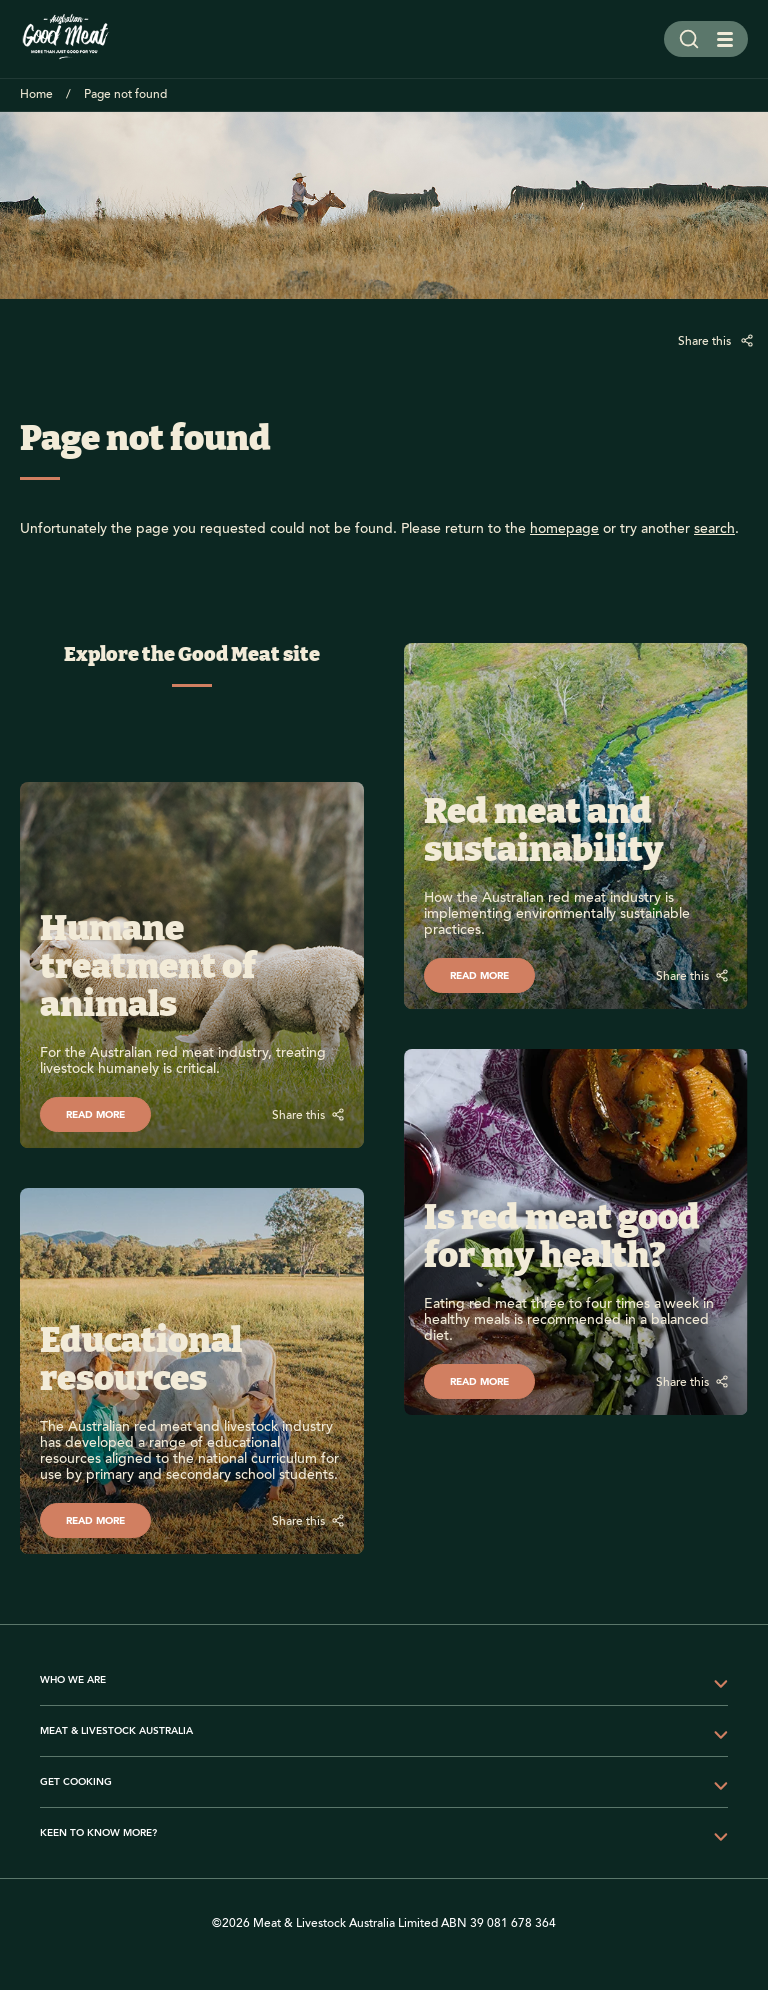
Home (36, 94)
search (714, 529)
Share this (706, 341)
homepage (564, 529)
